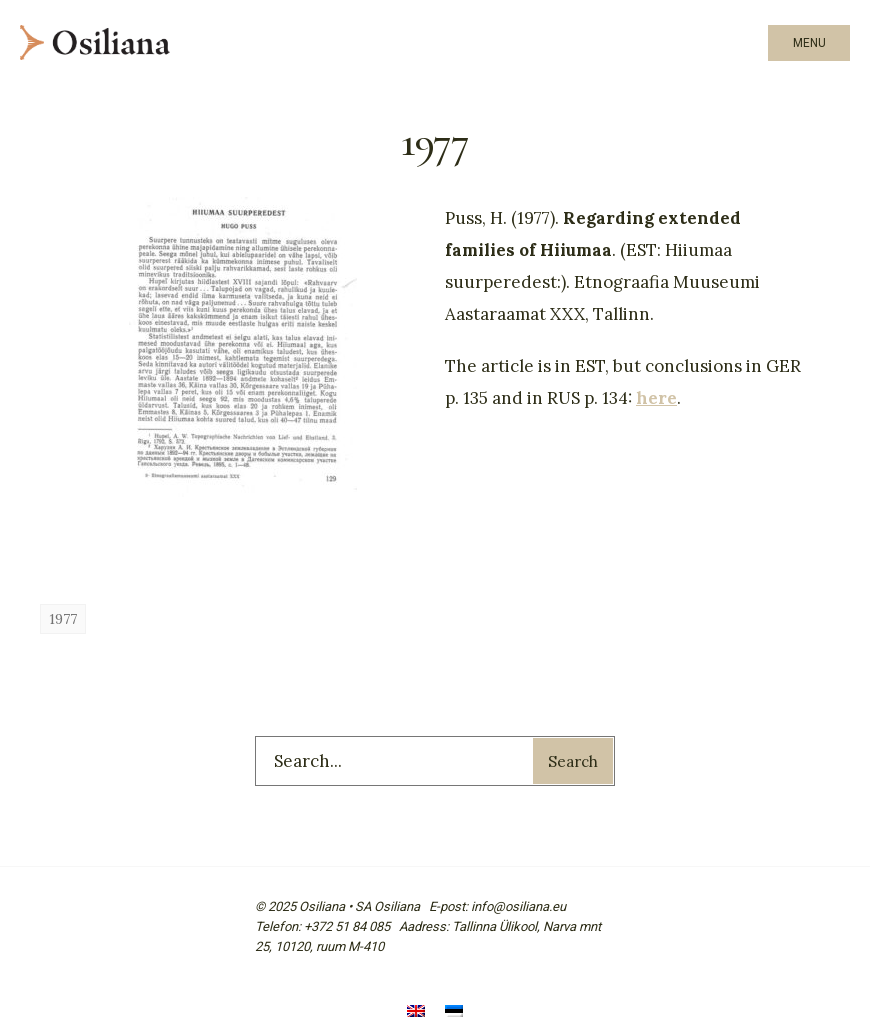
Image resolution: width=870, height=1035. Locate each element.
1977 (63, 619)
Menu (809, 43)
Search (573, 761)
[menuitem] (416, 1012)
